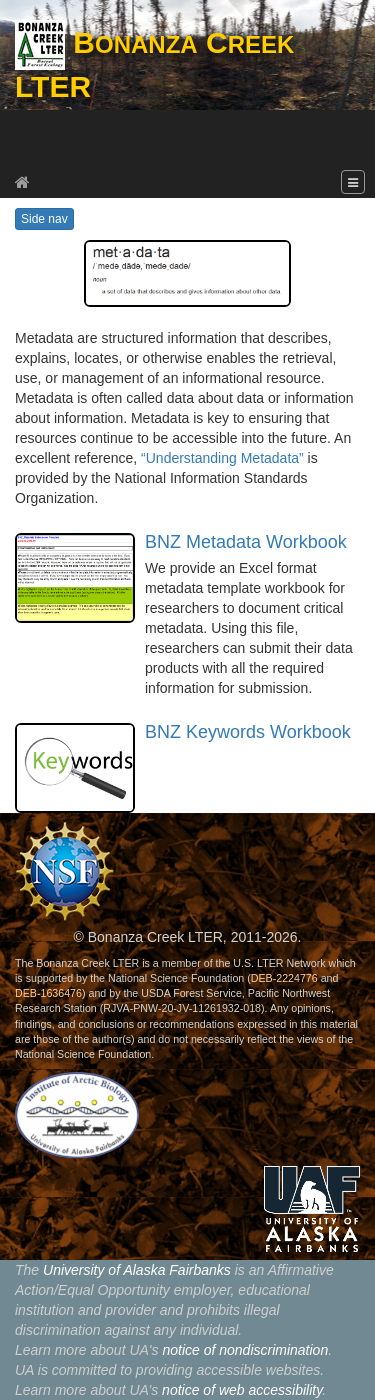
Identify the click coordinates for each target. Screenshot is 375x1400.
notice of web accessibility (242, 1390)
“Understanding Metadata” (222, 458)
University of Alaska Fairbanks (137, 1270)
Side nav (44, 219)
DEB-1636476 (48, 993)
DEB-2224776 (284, 978)
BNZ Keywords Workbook (248, 732)
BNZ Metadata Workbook (246, 542)
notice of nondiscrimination (245, 1350)
